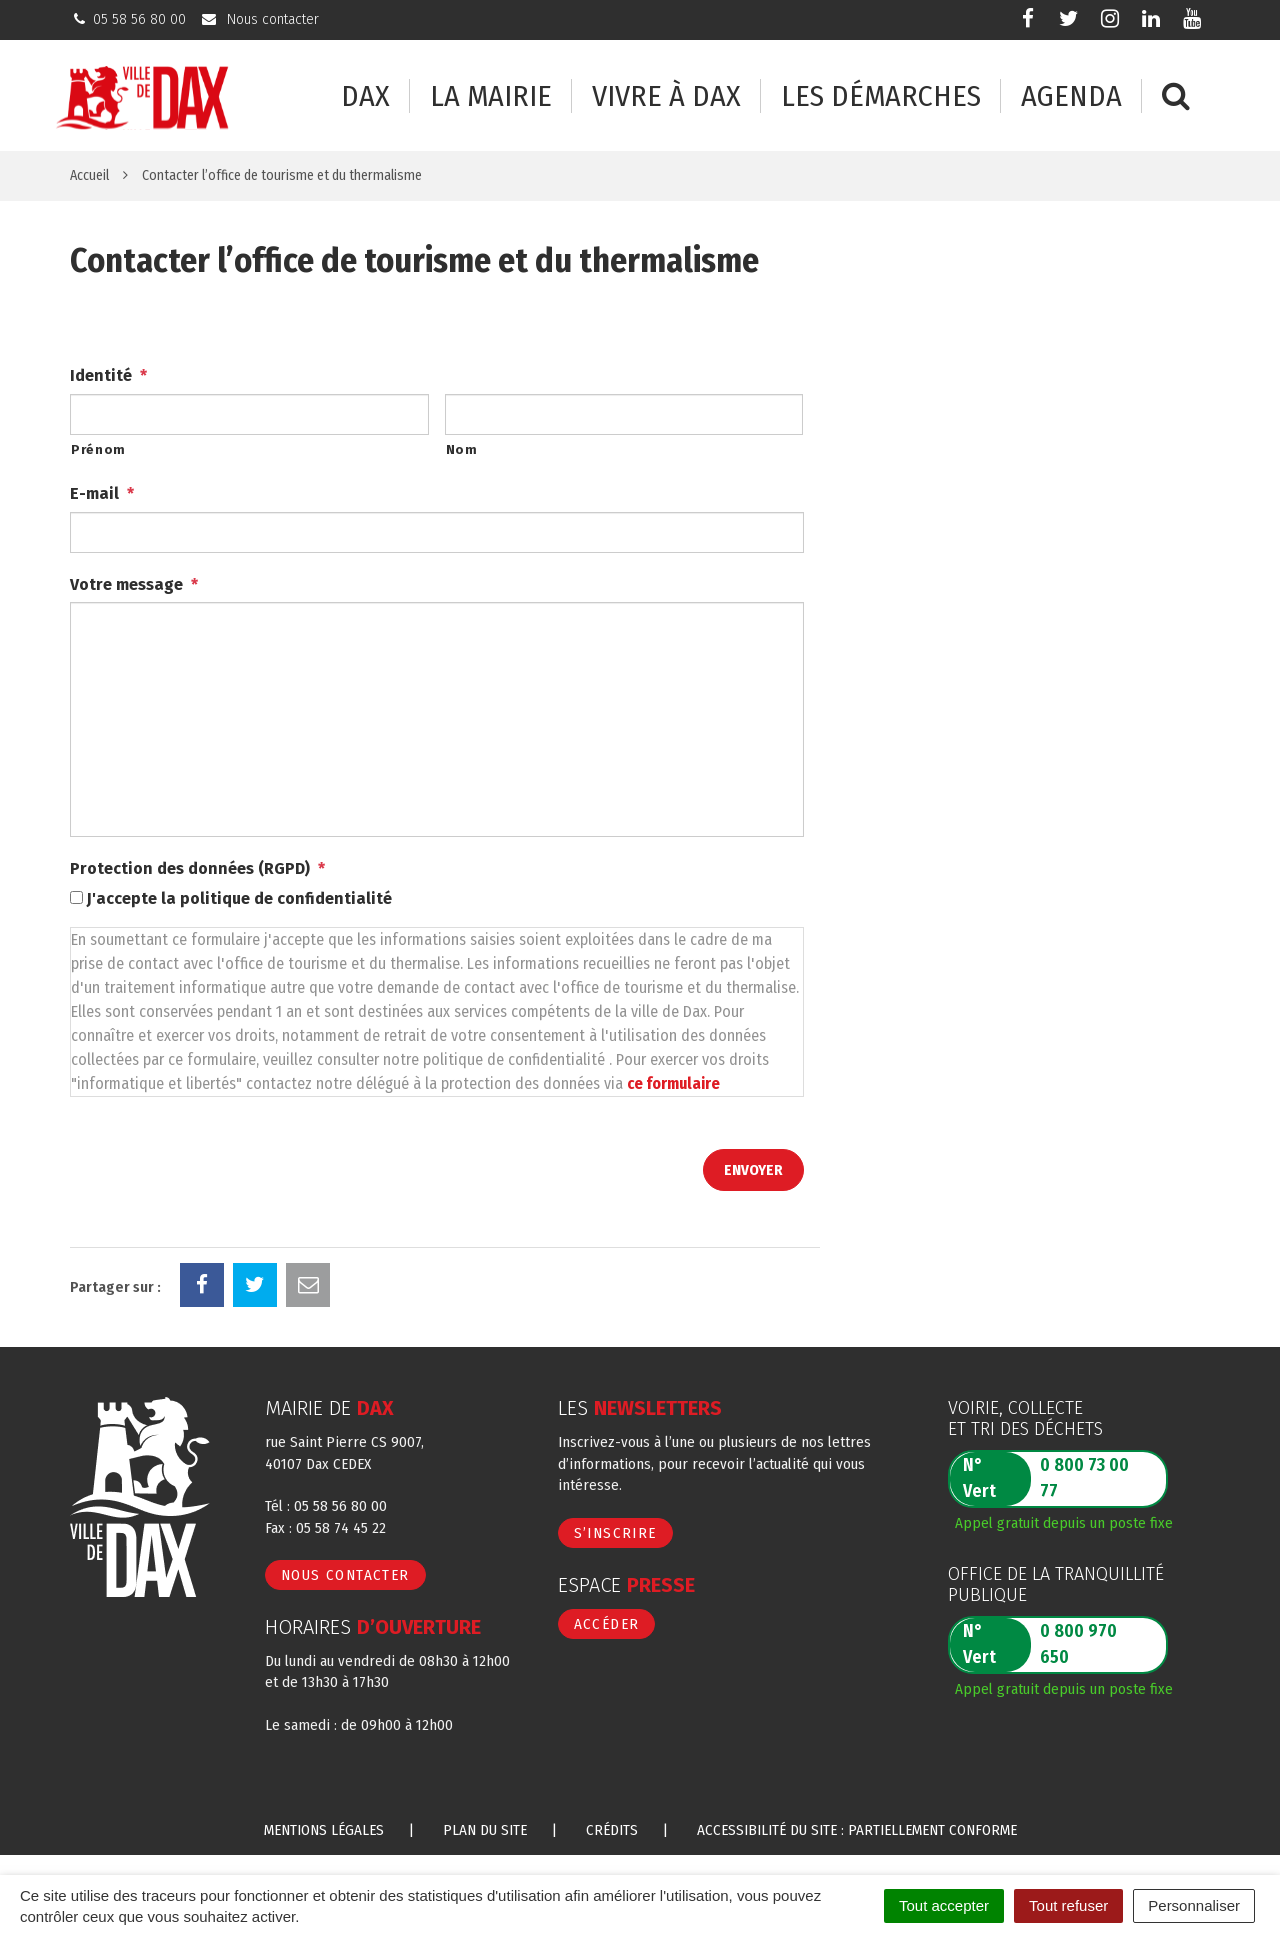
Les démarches (881, 96)
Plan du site (485, 1830)
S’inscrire (615, 1533)
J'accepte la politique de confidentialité (239, 898)
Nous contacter (345, 1575)
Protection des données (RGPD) (197, 868)
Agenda (1071, 96)
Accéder (607, 1624)
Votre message (134, 584)
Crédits (612, 1830)
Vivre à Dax (666, 96)
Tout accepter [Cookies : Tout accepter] (944, 1905)
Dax (365, 96)
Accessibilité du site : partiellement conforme (857, 1830)
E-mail (102, 493)
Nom (462, 449)
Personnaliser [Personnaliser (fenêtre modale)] (1194, 1905)
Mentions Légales (324, 1830)
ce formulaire (673, 1083)
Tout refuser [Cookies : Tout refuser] (1068, 1905)
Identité (108, 375)
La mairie (491, 96)
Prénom (98, 449)
